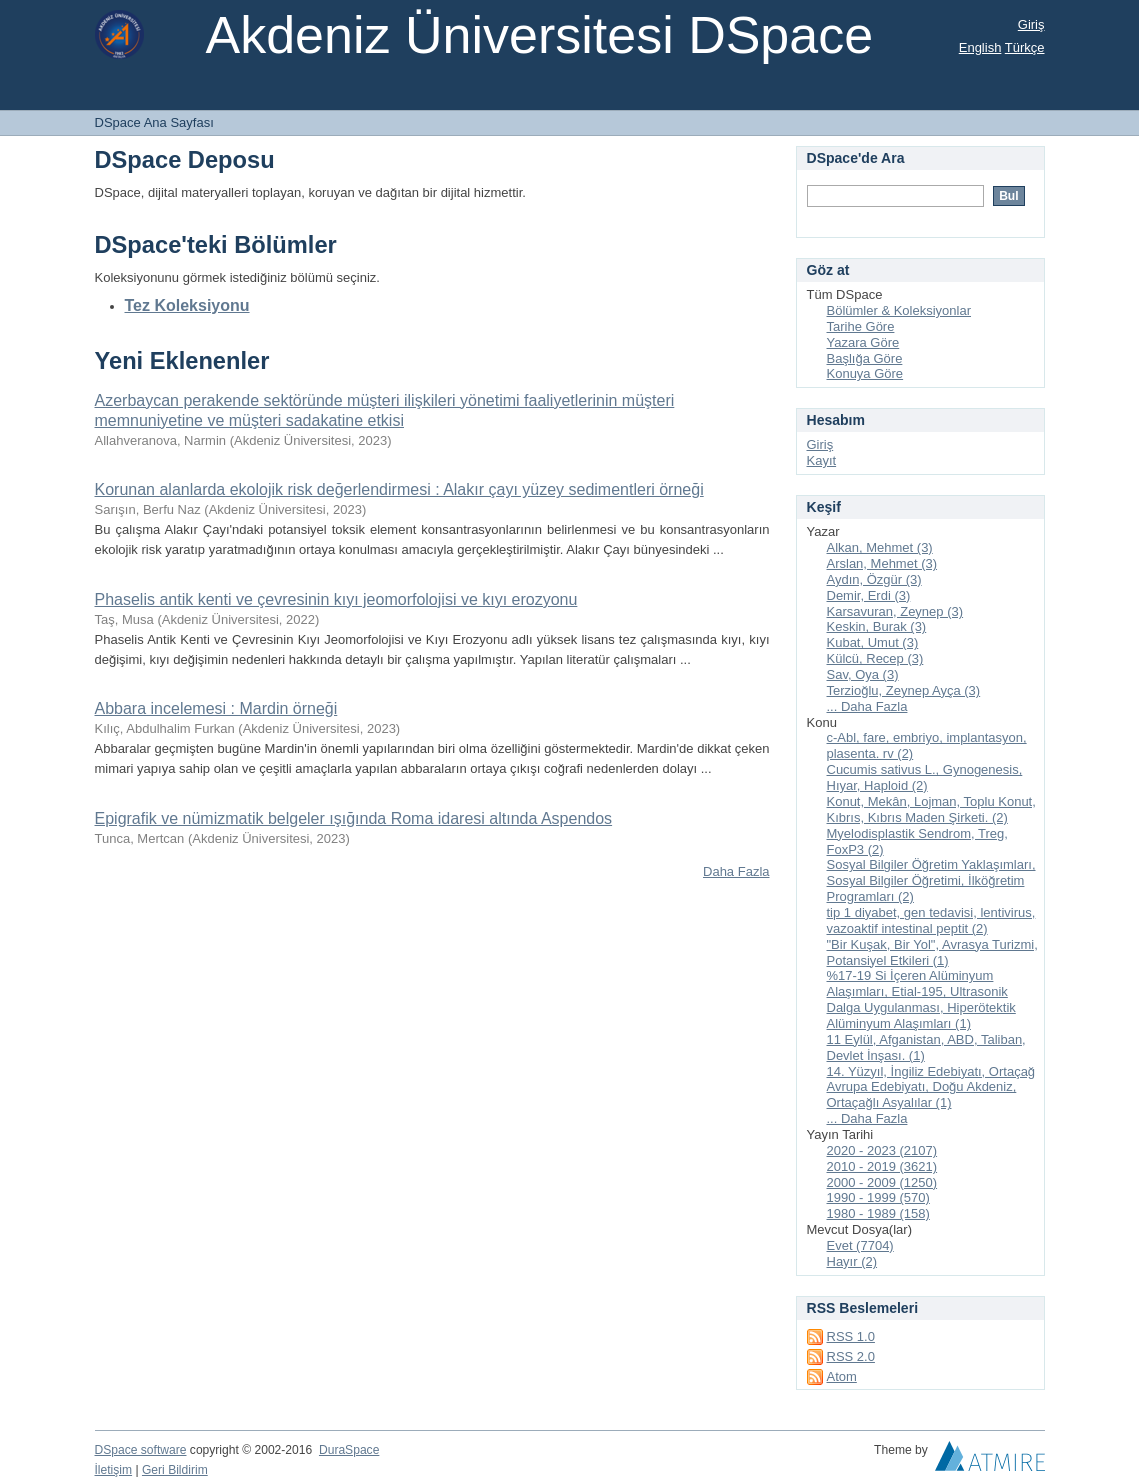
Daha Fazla (736, 871)
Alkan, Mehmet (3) (880, 547)
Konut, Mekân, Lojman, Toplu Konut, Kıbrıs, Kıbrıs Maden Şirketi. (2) (931, 809)
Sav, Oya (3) (863, 674)
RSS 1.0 (851, 1336)
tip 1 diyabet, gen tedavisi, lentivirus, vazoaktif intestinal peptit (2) (931, 920)
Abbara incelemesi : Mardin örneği (216, 708)
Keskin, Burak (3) (877, 626)
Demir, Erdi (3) (869, 595)
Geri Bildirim (175, 1470)
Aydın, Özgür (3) (874, 579)
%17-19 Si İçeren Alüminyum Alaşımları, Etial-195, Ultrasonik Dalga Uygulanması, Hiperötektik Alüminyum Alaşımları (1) (921, 999)
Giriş (1031, 24)
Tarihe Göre (861, 326)
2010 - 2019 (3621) (882, 1166)
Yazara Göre (863, 342)
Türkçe (1025, 47)
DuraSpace (349, 1450)
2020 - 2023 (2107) (882, 1150)
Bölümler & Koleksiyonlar (899, 310)
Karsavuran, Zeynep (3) (895, 611)
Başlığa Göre (865, 358)
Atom (842, 1376)
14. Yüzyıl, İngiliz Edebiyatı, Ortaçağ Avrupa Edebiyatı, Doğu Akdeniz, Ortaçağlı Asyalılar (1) (931, 1087)
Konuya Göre (865, 373)
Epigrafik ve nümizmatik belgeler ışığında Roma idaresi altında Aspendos (354, 818)
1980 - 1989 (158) (878, 1213)
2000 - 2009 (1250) (882, 1182)
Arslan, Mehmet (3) (882, 563)
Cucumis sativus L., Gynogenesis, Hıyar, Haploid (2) (925, 777)
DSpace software (141, 1450)
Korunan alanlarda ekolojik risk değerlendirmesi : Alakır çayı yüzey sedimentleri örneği (399, 489)
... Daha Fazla (867, 706)
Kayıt (822, 460)
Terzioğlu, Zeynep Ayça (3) (904, 690)
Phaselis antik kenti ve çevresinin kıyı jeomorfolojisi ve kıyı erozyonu (336, 599)
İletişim (114, 1470)
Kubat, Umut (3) (873, 642)
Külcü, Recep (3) (875, 658)
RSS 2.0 (851, 1356)
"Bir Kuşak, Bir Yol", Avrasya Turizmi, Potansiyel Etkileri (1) (932, 952)
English (980, 47)
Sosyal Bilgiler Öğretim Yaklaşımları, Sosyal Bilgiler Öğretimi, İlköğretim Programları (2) (931, 880)
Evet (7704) (860, 1245)
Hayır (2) (852, 1261)
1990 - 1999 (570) (878, 1197)
